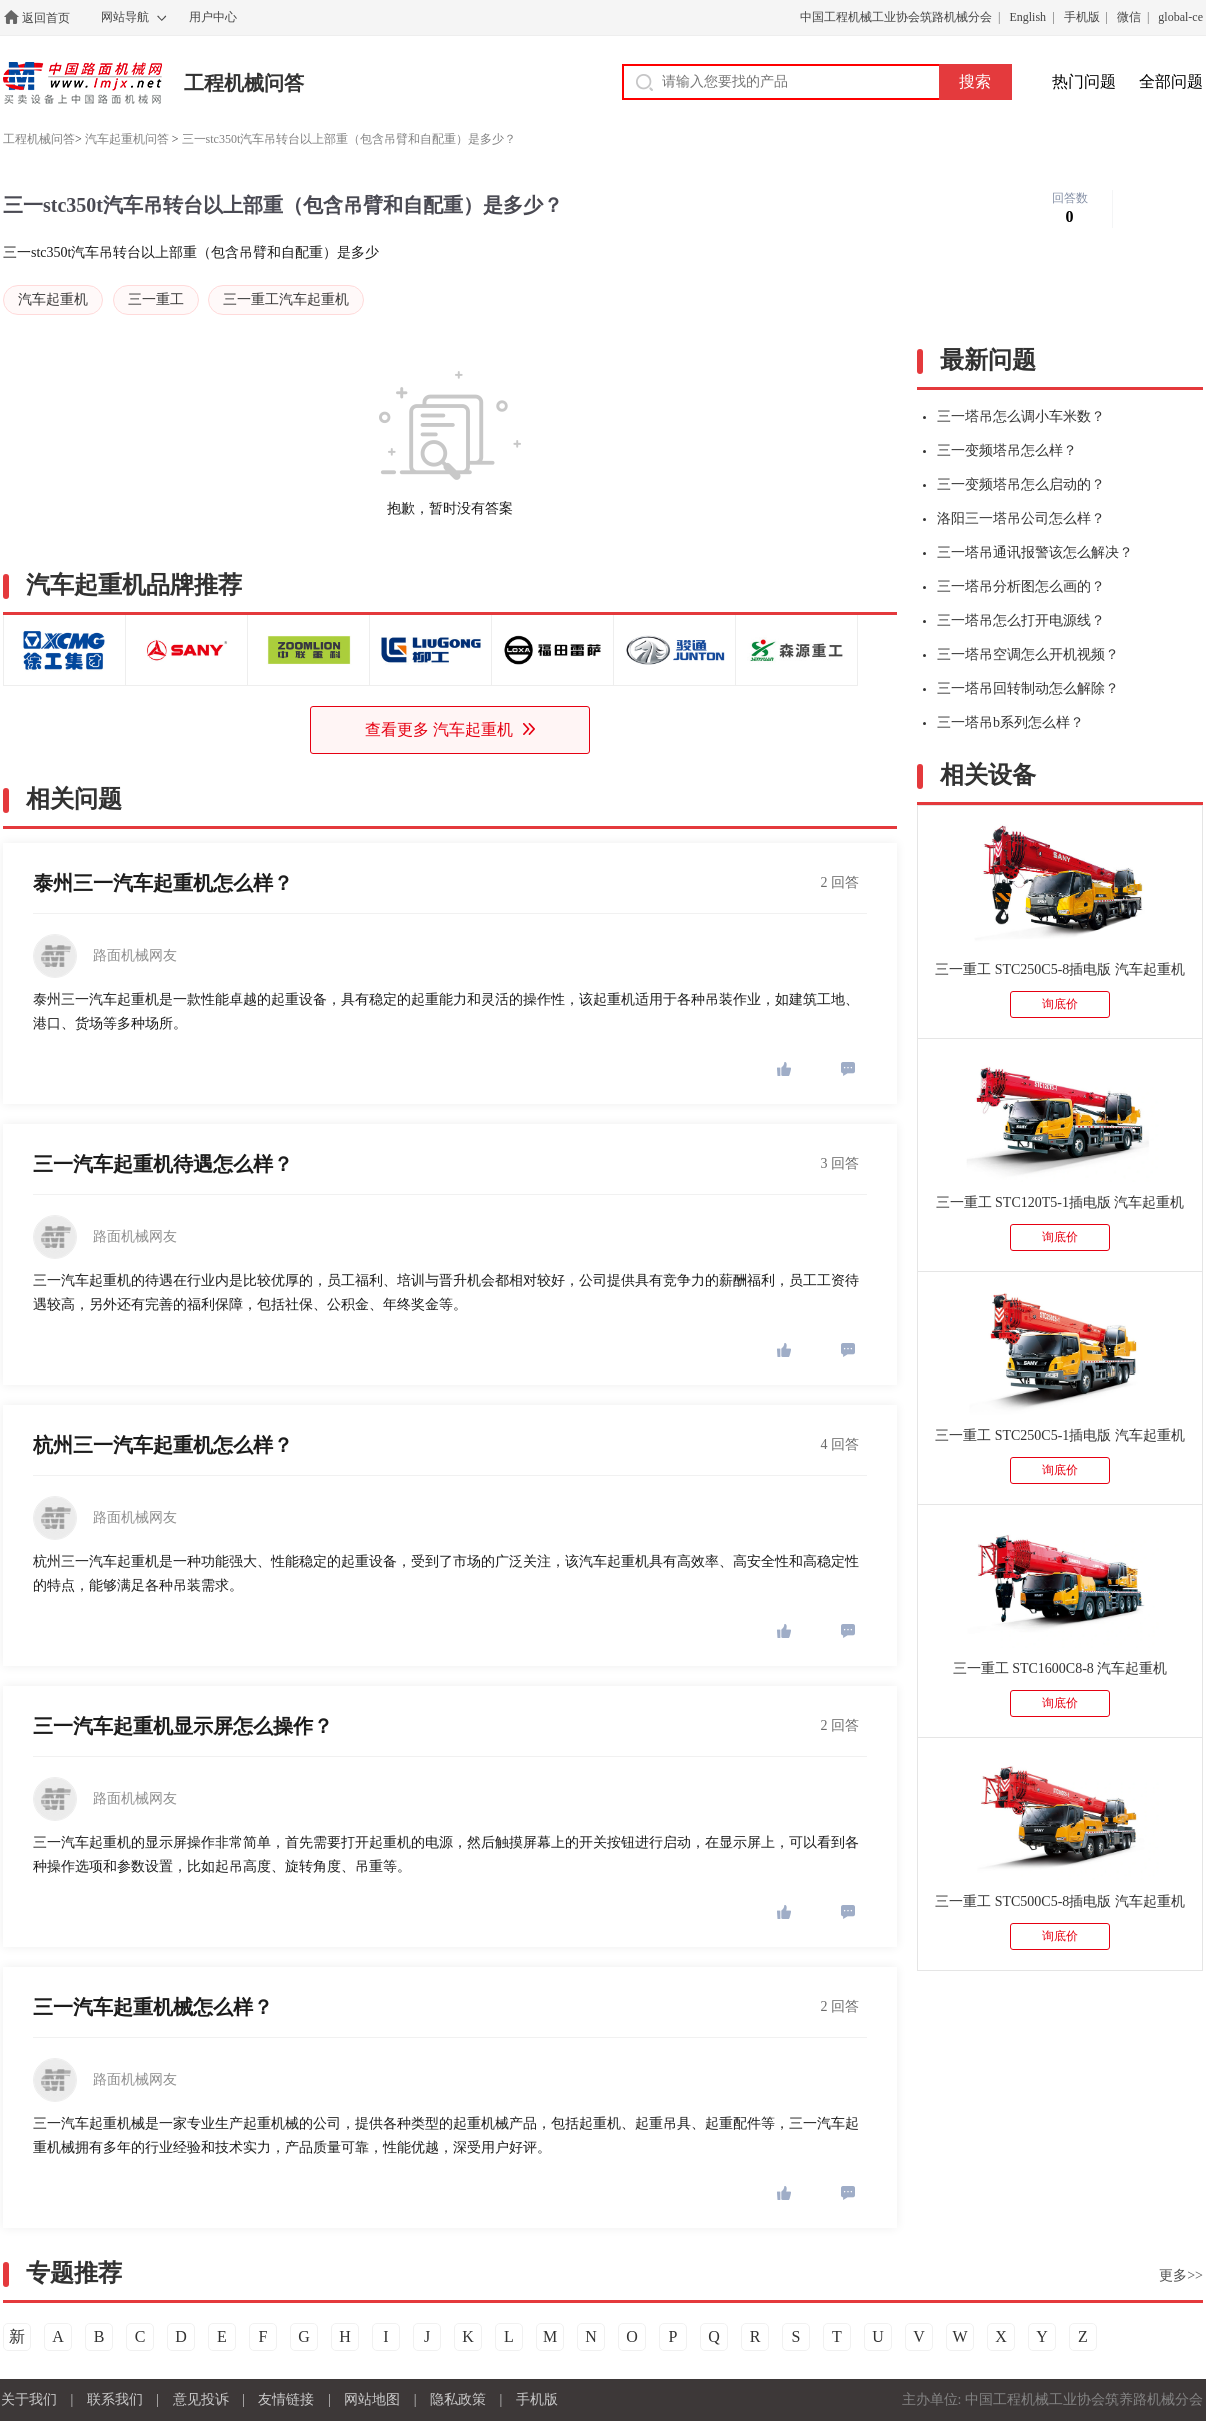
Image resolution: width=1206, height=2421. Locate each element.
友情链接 (286, 2399)
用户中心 (213, 17)
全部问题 (1171, 81)
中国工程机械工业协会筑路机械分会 (896, 17)
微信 (1129, 17)
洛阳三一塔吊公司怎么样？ (1014, 518)
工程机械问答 (244, 83)
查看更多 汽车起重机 (450, 729)
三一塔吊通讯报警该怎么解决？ (1028, 552)
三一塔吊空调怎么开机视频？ (1021, 654)
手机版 (1082, 17)
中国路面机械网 (82, 83)
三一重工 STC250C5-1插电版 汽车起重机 (1060, 1435)
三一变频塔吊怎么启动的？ (1014, 484)
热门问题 (1084, 81)
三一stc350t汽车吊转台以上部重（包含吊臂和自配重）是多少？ (349, 139)
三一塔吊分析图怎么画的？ (1014, 586)
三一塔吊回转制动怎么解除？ (1021, 688)
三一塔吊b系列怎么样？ (1003, 722)
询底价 (1060, 1004)
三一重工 (156, 299)
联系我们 (115, 2399)
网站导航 (125, 17)
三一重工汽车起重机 (286, 299)
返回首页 (46, 18)
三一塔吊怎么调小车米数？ (1014, 416)
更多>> (1181, 2275)
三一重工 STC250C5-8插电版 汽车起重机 (1060, 969)
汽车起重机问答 (127, 139)
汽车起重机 (53, 299)
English (1027, 17)
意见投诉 (201, 2399)
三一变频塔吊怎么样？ (1000, 450)
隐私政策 (458, 2399)
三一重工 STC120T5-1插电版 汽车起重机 (1060, 1202)
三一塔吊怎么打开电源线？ (1014, 620)
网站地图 (372, 2399)
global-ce (1180, 17)
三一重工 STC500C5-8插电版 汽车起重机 (1060, 1901)
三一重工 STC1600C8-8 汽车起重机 (1060, 1668)
